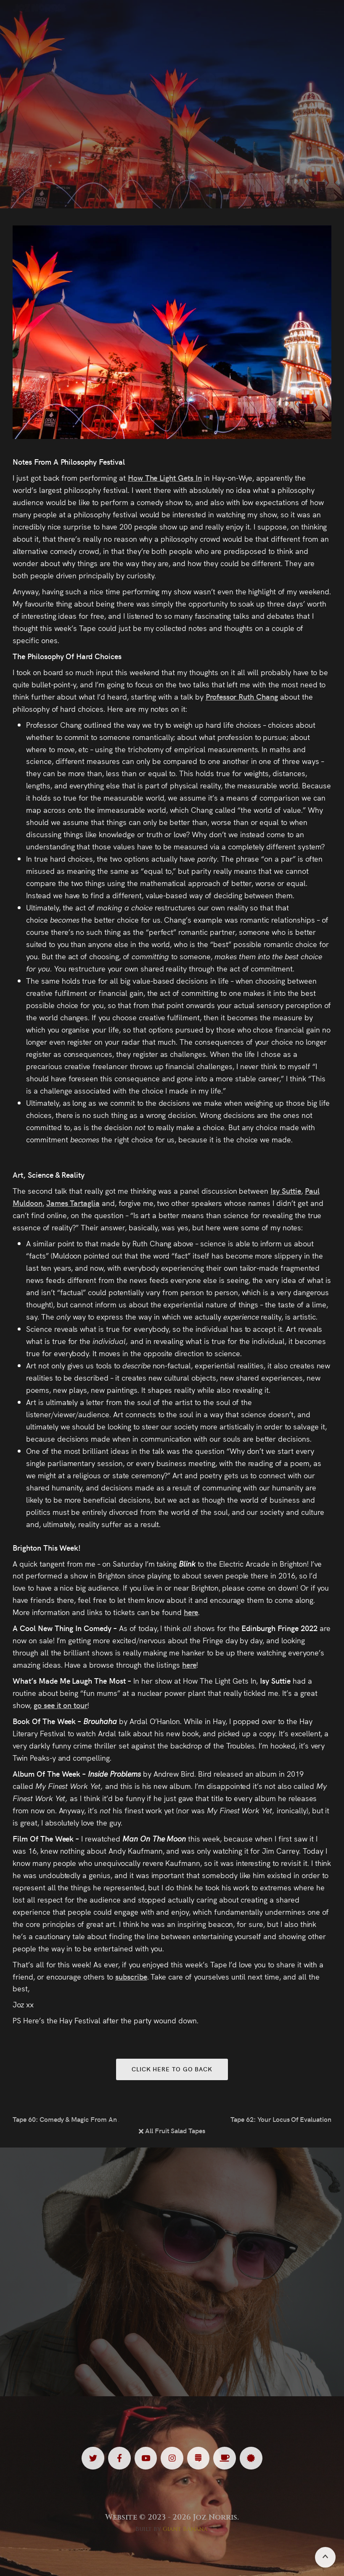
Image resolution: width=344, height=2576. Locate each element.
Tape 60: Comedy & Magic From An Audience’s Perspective (66, 2119)
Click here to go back (172, 2069)
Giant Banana (185, 2529)
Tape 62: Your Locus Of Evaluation (280, 2119)
